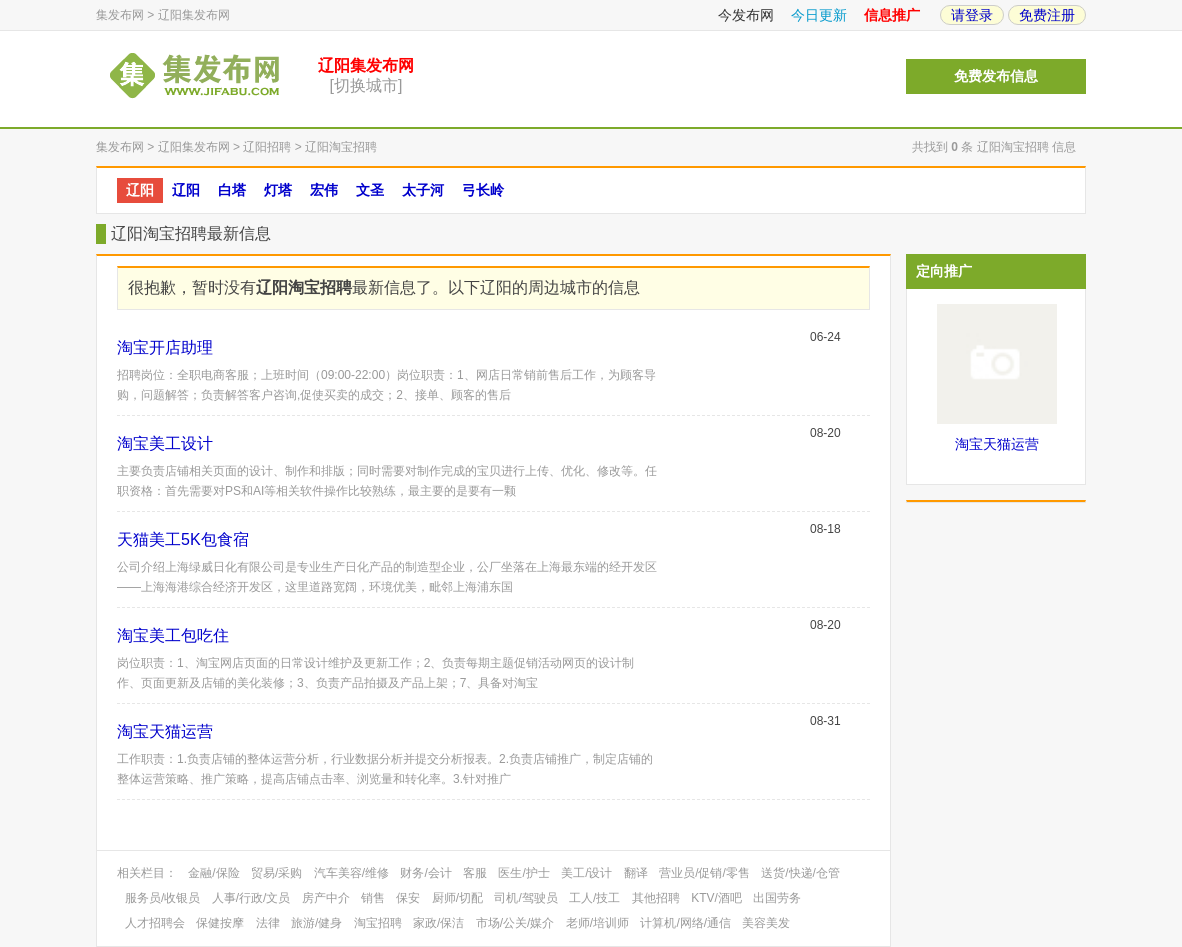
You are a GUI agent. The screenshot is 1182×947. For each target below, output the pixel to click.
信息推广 (892, 15)
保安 (408, 898)
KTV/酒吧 (716, 898)
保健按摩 (220, 923)
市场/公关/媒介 (515, 923)
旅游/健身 (316, 923)
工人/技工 (594, 898)
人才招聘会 (155, 923)
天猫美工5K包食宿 (183, 539)
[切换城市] (366, 85)
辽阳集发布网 (194, 15)
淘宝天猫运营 (165, 731)
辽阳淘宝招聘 (341, 147)
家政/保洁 (438, 923)
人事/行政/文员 (251, 898)
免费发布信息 (996, 76)
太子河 (423, 190)
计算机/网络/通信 (685, 923)
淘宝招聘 (378, 923)
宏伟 (324, 190)
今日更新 (819, 15)
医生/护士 (523, 873)
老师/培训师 (597, 923)
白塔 (232, 190)
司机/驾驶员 (525, 898)
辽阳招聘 (267, 147)
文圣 (370, 190)
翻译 (636, 873)
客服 (475, 873)
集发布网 (120, 15)
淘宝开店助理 (165, 347)
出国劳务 (777, 898)
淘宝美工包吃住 (173, 635)
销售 (373, 898)
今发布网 (746, 15)
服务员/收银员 (162, 898)
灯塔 (278, 190)
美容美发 (766, 923)
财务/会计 (425, 873)
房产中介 (326, 898)
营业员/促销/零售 (704, 873)
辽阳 (140, 190)
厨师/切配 (457, 898)
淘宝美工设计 (165, 443)
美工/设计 (586, 873)
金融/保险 (213, 873)
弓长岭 (483, 190)
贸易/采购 (276, 873)
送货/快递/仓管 (800, 873)
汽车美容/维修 (351, 873)
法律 (268, 923)
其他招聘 (656, 898)
